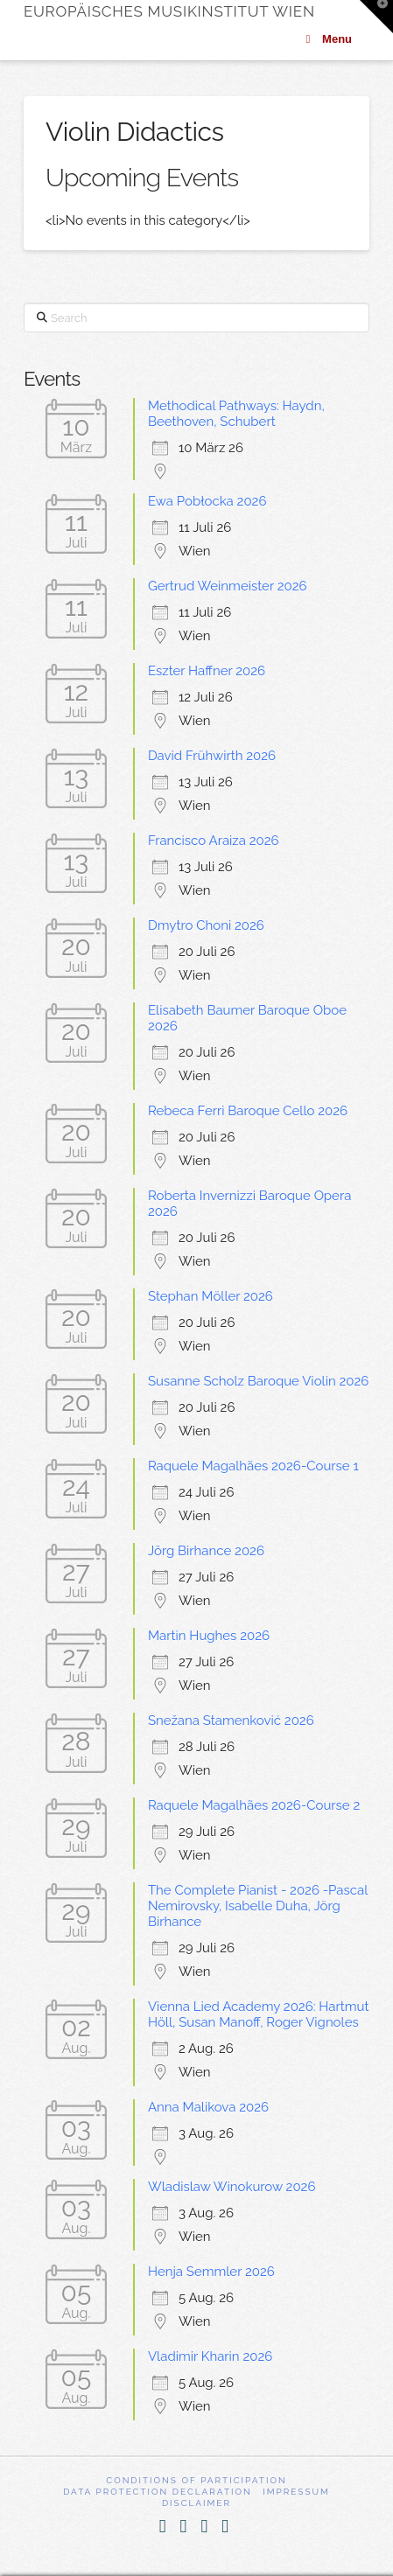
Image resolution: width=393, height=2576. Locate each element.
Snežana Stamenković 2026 (231, 1720)
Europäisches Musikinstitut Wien (169, 11)
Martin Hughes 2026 (209, 1636)
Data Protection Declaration (157, 2491)
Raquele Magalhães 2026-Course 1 (253, 1466)
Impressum (296, 2491)
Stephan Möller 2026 (210, 1296)
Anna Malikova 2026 (208, 2107)
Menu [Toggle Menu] (326, 38)
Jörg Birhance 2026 (206, 1551)
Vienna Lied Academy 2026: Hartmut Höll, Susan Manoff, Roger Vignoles (258, 2014)
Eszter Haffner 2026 (206, 671)
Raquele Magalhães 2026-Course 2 (254, 1805)
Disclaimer (196, 2503)
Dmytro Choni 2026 (206, 925)
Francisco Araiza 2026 (213, 840)
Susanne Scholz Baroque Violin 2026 (258, 1381)
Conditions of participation (196, 2480)
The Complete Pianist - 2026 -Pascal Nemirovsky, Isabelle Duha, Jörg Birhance (258, 1906)
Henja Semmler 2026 (211, 2271)
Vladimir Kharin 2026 (210, 2356)
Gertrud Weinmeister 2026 (227, 586)
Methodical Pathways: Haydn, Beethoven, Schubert (236, 413)
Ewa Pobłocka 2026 (207, 501)
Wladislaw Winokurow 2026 (232, 2187)
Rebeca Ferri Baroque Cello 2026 (247, 1111)
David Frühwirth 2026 (212, 756)
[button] (376, 16)
